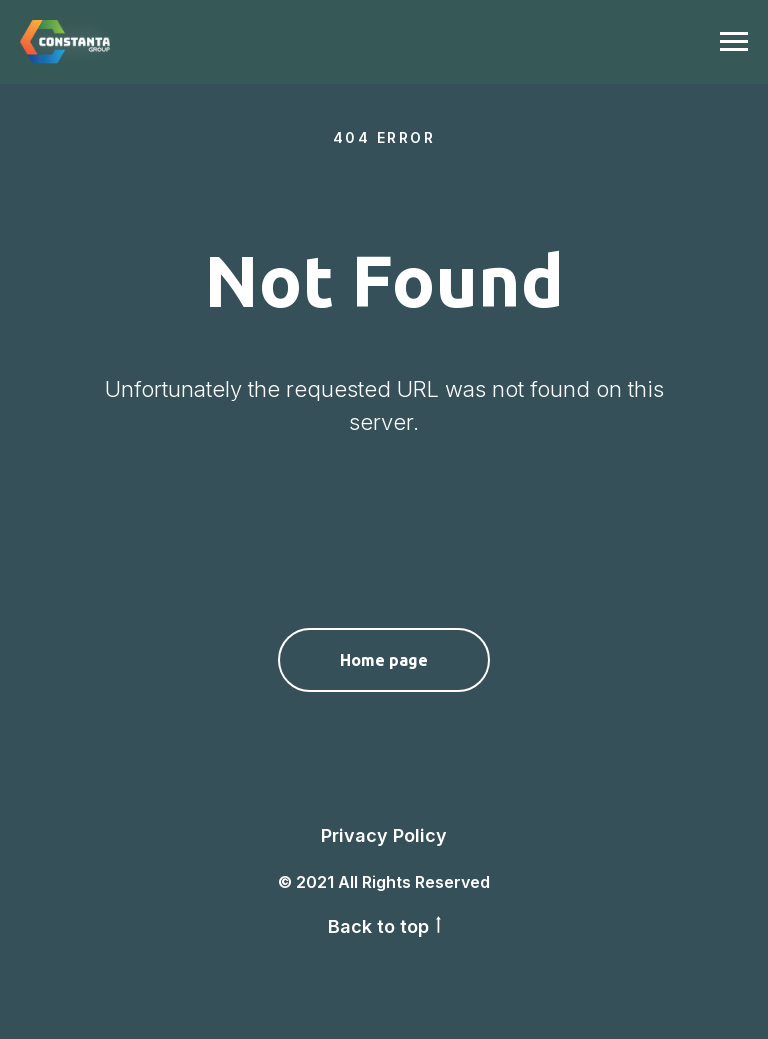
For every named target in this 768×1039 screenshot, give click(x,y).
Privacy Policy (384, 835)
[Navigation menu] (734, 42)
